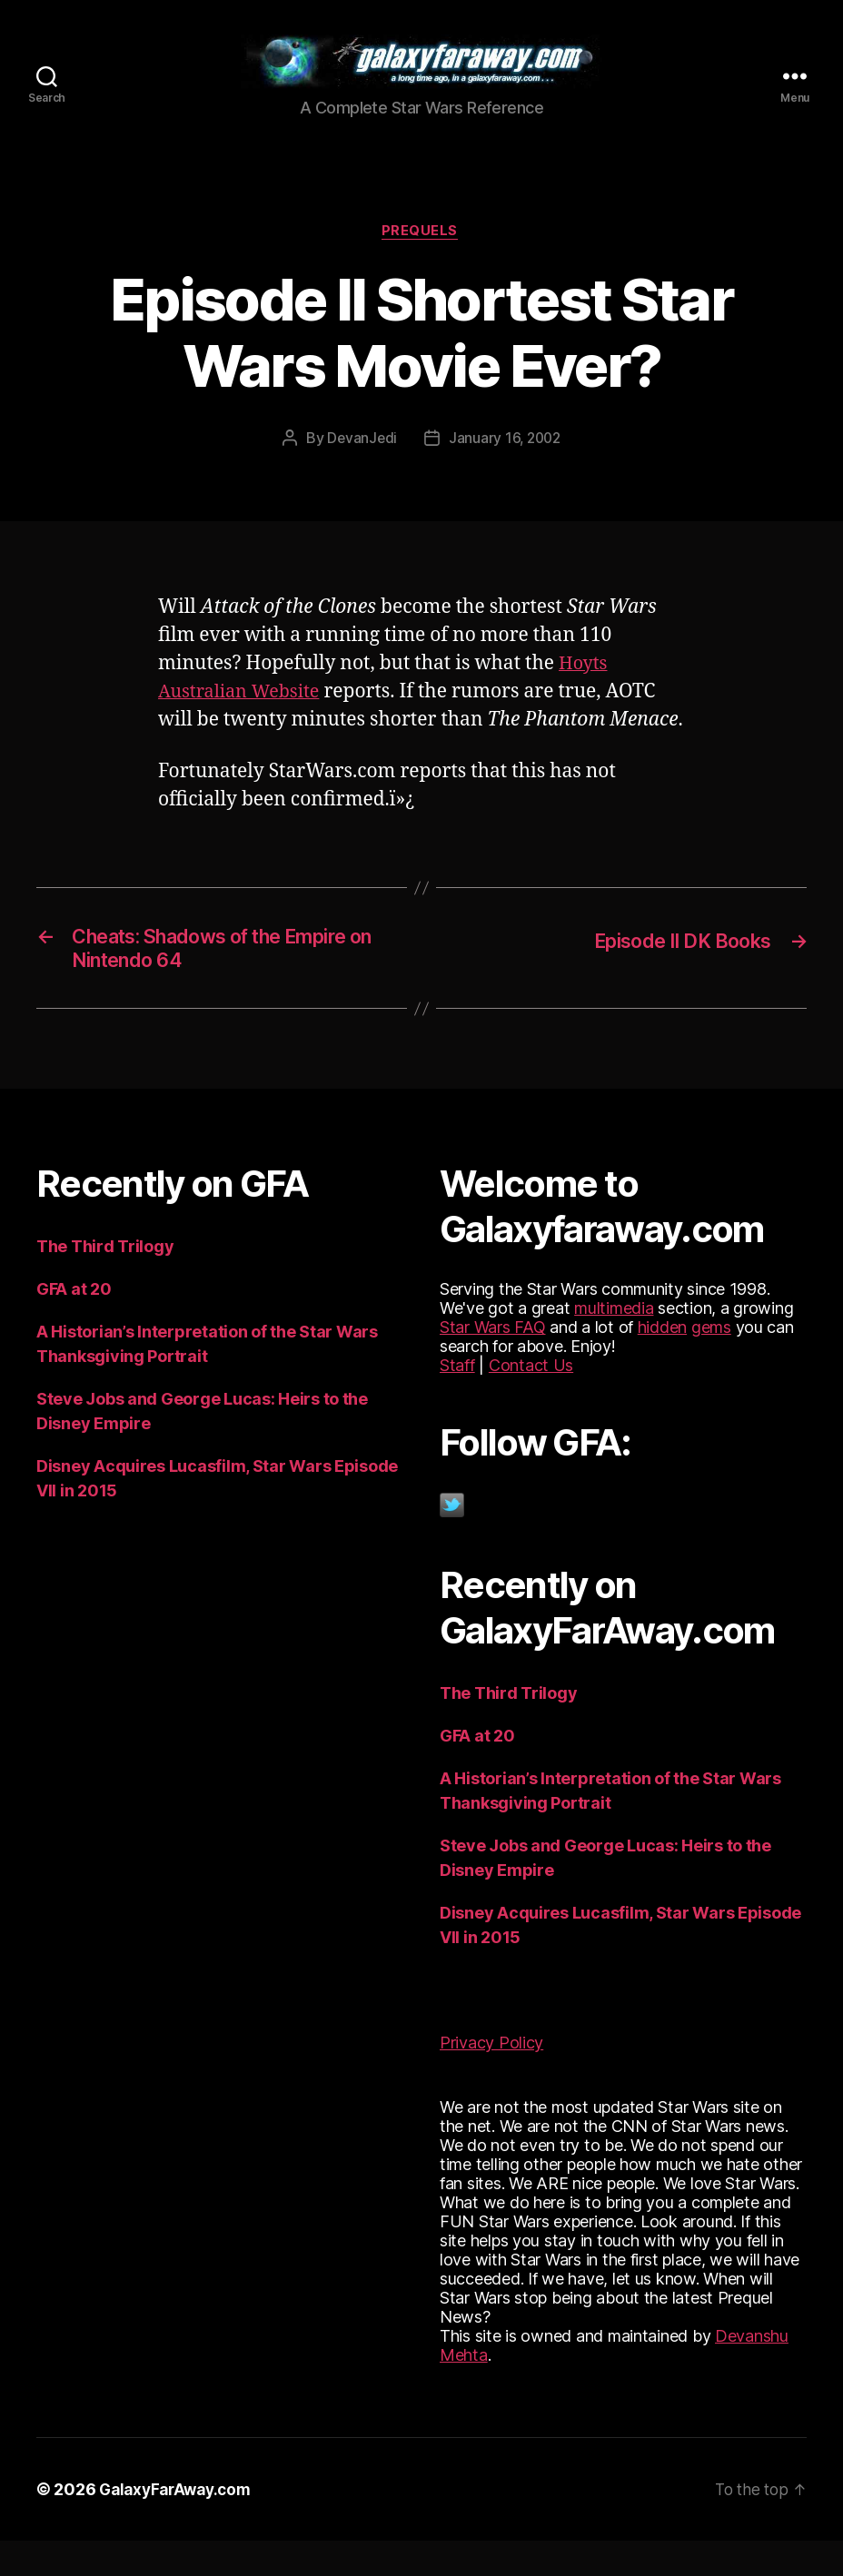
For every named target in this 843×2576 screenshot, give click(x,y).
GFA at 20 (74, 1324)
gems (711, 1362)
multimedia (613, 1343)
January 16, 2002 (506, 467)
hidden (662, 1362)
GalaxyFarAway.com (179, 2524)
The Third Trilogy (105, 1281)
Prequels (421, 260)
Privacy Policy (491, 2077)
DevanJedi (360, 467)
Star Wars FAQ (493, 1362)
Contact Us (531, 1400)
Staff (457, 1400)
